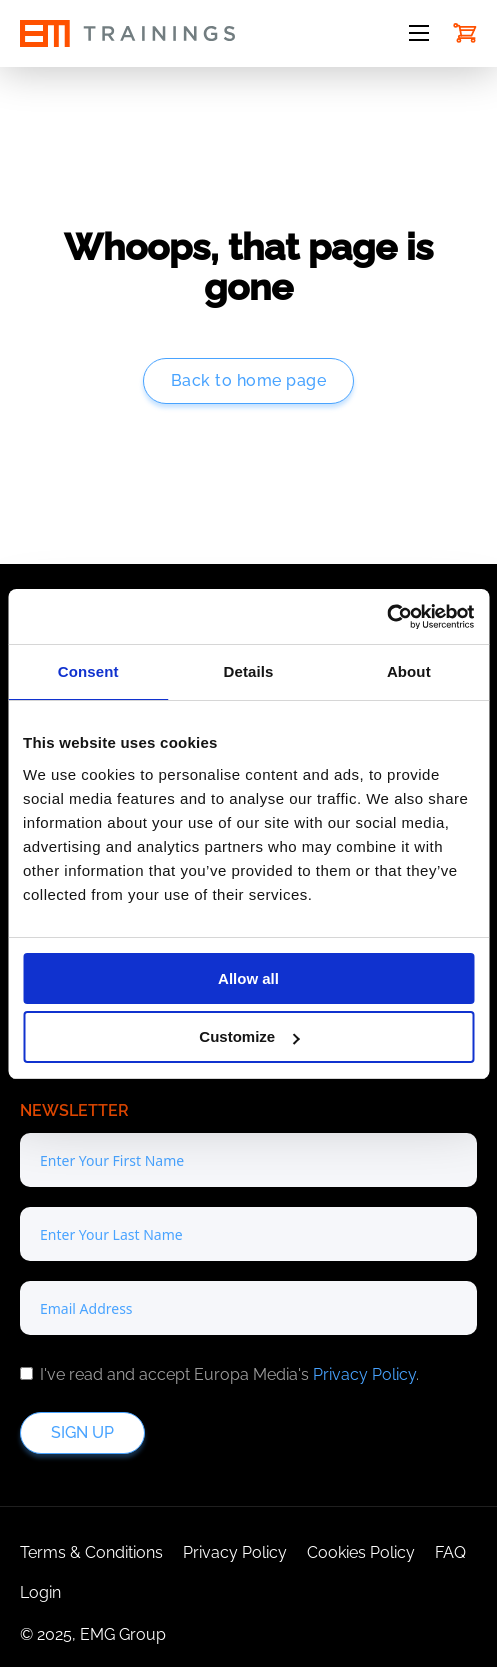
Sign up (82, 1432)
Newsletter (74, 1110)
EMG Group (123, 1634)
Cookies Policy (361, 1552)
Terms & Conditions (91, 1552)
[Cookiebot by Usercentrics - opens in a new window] (386, 617)
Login (40, 1592)
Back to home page (249, 380)
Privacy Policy (364, 1374)
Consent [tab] (88, 671)
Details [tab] (249, 671)
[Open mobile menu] (419, 33)
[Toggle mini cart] (465, 33)
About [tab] (409, 671)
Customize (249, 1036)
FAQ (450, 1552)
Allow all (248, 978)
